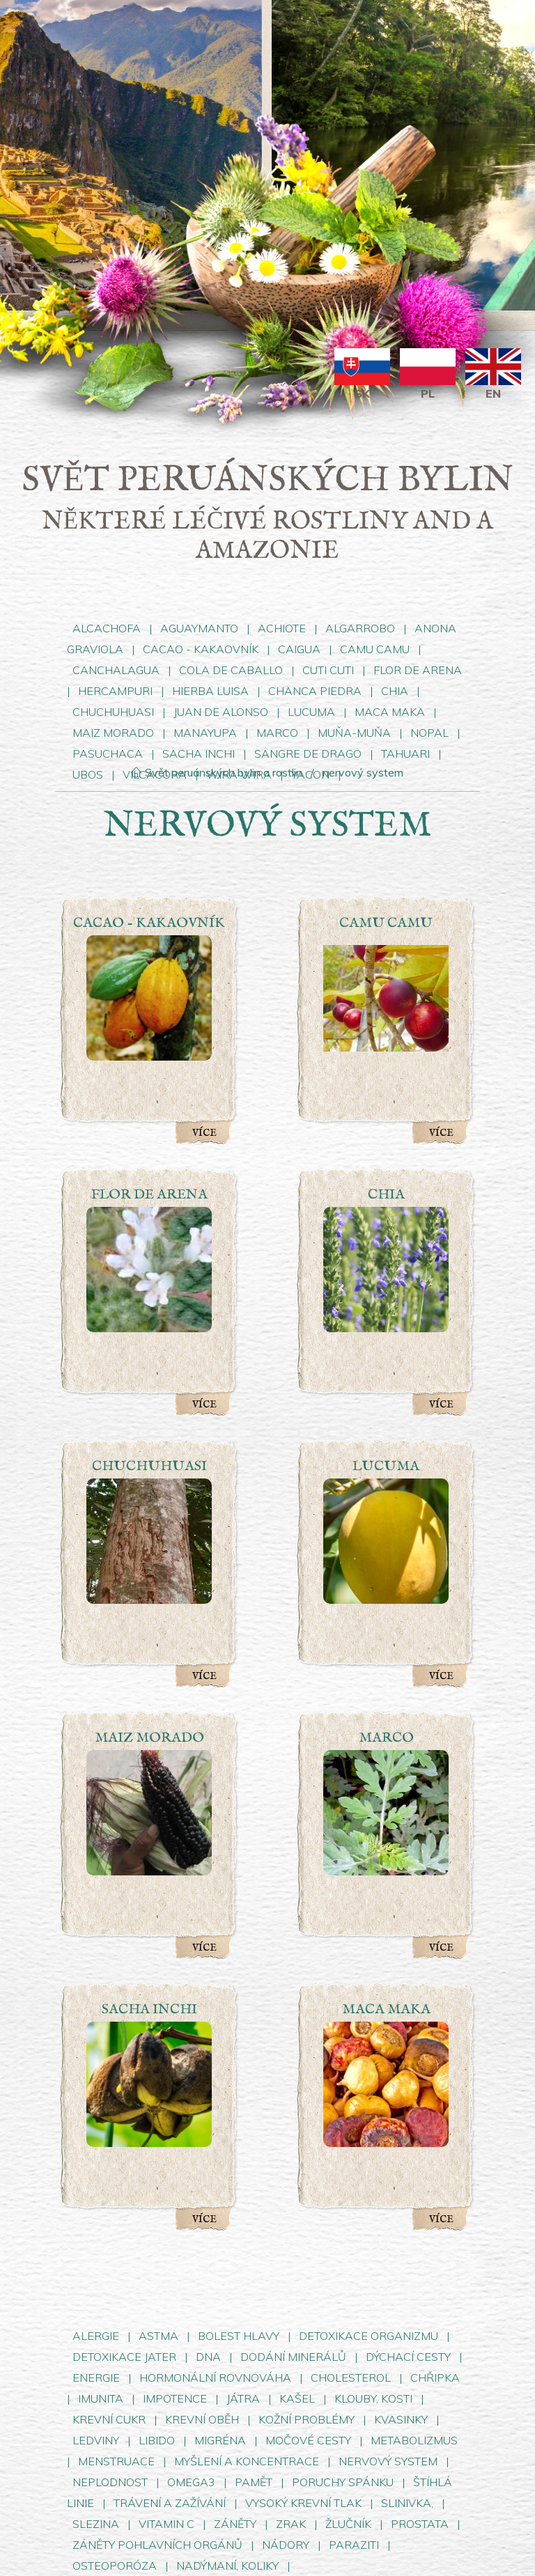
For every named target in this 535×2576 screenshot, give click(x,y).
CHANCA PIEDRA (316, 691)
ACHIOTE (282, 628)
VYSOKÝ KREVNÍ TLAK (304, 2503)
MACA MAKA (390, 712)
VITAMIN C (166, 2524)
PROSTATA (420, 2524)
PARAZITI (354, 2545)
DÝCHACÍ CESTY (408, 2357)
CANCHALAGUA (116, 670)
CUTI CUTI (329, 670)
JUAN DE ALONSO (220, 712)
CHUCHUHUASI (113, 712)
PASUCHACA (107, 753)
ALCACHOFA (106, 628)
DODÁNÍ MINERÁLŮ (293, 2357)
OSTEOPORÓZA (114, 2566)
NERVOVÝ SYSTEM (389, 2461)
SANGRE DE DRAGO (309, 753)
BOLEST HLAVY (238, 2336)
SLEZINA (95, 2524)
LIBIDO (157, 2440)
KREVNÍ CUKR (109, 2419)
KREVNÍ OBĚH (202, 2419)
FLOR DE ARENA (417, 670)
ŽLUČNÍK (348, 2524)
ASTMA (158, 2336)
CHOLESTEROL (351, 2377)
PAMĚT (253, 2482)
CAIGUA (299, 649)
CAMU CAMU (376, 649)
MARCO (277, 733)
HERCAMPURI (115, 691)
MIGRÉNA (220, 2440)
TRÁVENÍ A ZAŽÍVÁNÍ (170, 2503)
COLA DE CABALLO (231, 670)
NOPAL (429, 733)
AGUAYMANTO (199, 628)
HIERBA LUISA (211, 691)
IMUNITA (100, 2398)
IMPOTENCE (175, 2398)
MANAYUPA (205, 733)
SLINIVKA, (407, 2503)
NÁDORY (285, 2545)
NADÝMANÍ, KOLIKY (228, 2566)
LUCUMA (311, 712)
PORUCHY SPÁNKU (344, 2482)
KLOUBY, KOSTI (373, 2398)
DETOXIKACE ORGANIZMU (368, 2336)
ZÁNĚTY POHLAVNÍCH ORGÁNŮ (157, 2545)
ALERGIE (95, 2336)
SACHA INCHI (198, 753)
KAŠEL (297, 2398)
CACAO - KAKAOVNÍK (202, 649)
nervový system (363, 772)
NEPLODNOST (110, 2482)
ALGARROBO (360, 628)
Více (204, 1133)
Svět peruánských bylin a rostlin (216, 772)
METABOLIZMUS (414, 2440)
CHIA (394, 691)
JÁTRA (243, 2398)
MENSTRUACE (117, 2461)
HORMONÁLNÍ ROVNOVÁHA (216, 2377)
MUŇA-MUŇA (354, 733)
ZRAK (291, 2524)
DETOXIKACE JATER (124, 2357)
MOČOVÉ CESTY (308, 2440)
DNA (208, 2357)
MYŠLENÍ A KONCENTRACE (246, 2461)
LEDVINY (95, 2440)
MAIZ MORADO (113, 733)
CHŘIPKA (435, 2377)
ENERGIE (96, 2377)
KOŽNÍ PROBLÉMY (306, 2419)
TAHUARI (405, 753)
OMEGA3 (191, 2482)
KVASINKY (401, 2419)
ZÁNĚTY (235, 2524)
